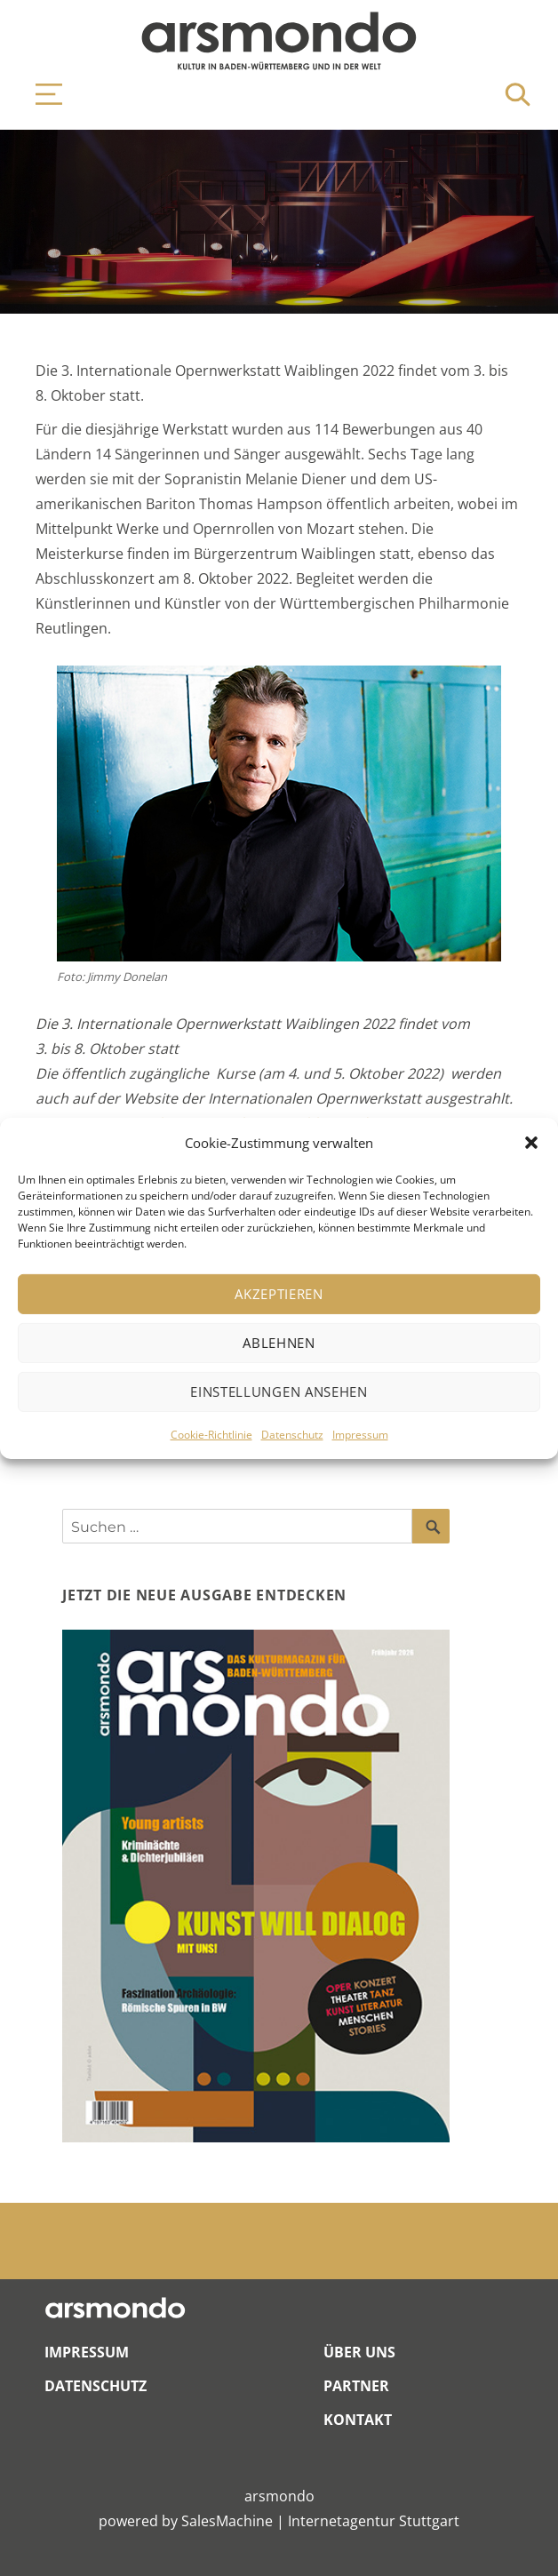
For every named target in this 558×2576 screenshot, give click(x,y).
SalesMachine (227, 2521)
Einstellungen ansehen (279, 1391)
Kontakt (357, 2419)
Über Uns (359, 2352)
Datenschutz (292, 1434)
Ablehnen (279, 1343)
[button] (531, 1143)
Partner (356, 2386)
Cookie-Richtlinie (211, 1434)
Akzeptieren (279, 1294)
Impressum (360, 1434)
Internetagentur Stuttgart (373, 2521)
